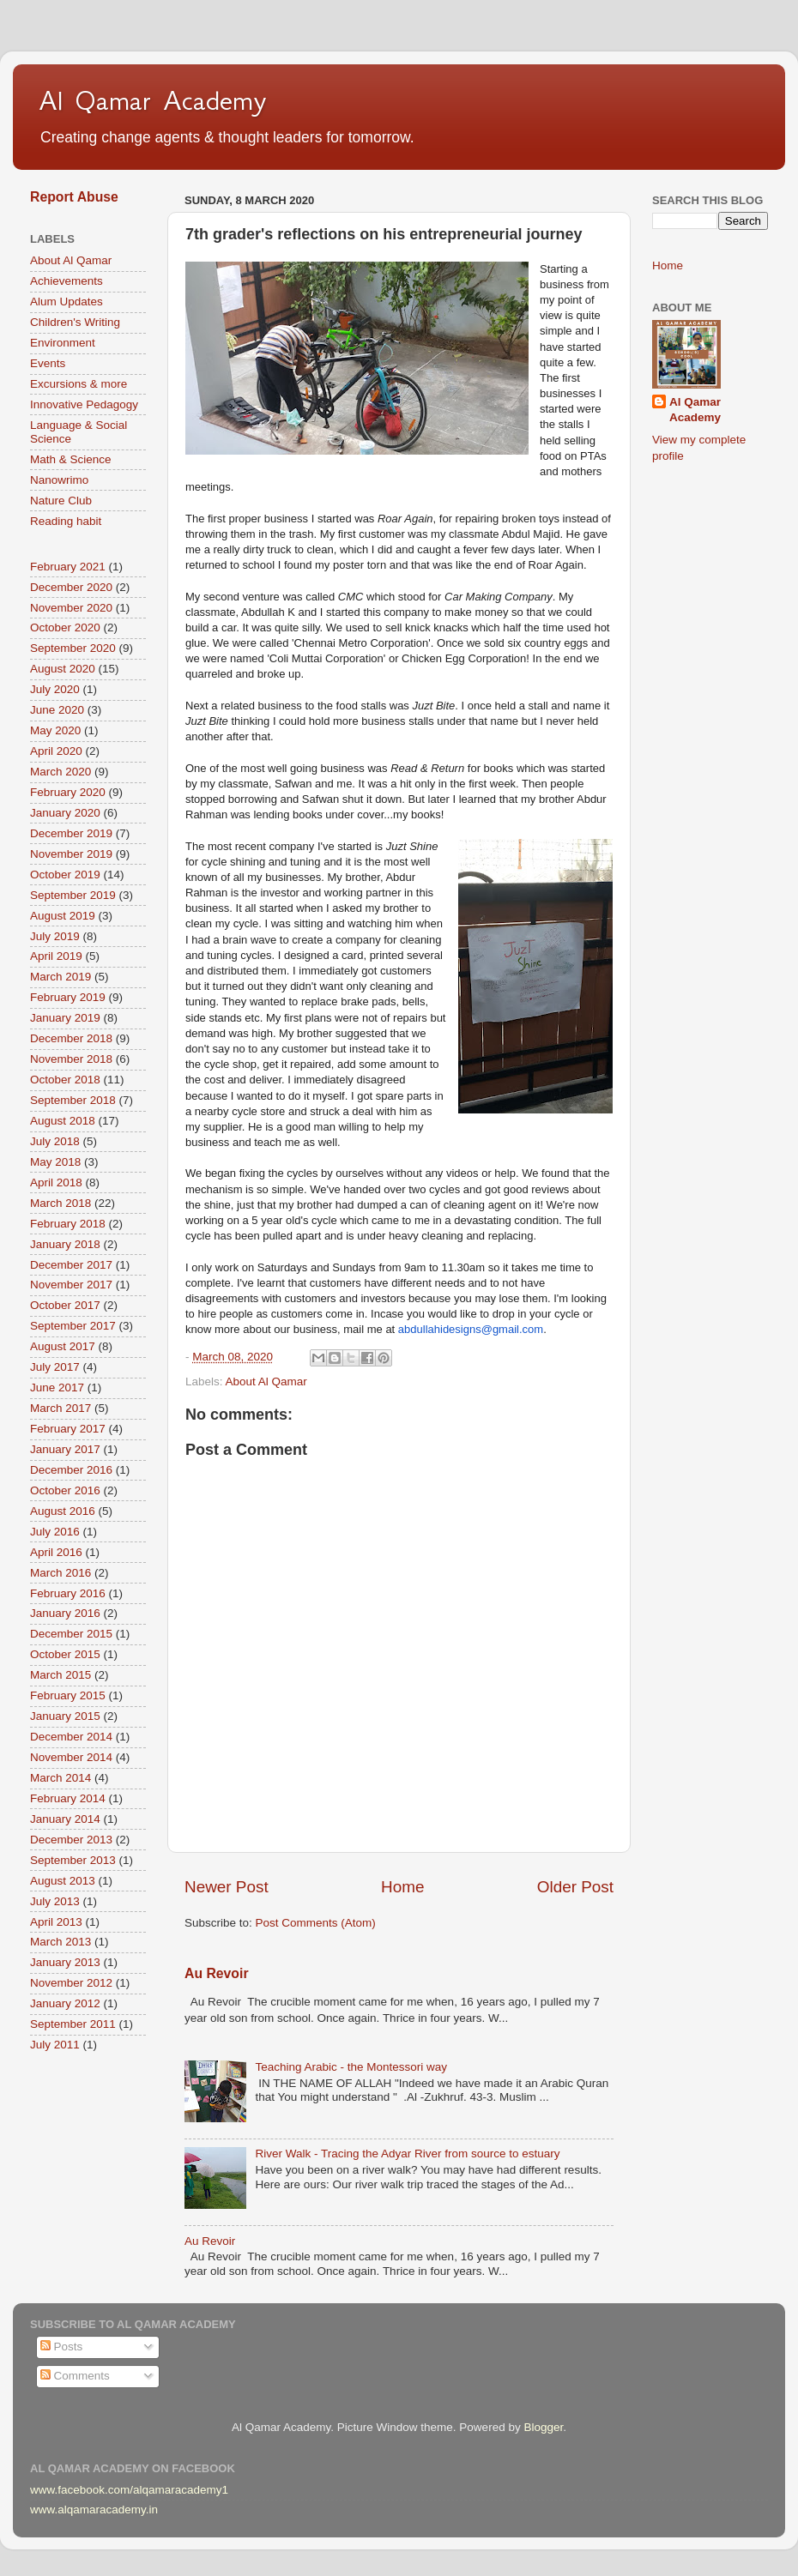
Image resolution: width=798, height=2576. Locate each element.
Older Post (575, 1887)
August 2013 (62, 1880)
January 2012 (65, 2003)
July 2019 (55, 936)
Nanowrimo (59, 480)
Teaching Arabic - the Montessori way (351, 2066)
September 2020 (73, 648)
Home (402, 1887)
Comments (75, 2375)
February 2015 (68, 1695)
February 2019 (68, 997)
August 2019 (62, 915)
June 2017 (57, 1387)
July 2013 (55, 1901)
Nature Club (61, 500)
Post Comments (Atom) (316, 1922)
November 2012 (71, 1982)
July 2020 (55, 689)
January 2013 (65, 1962)
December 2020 (71, 587)
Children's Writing (75, 322)
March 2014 (60, 1777)
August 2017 (62, 1346)
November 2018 (71, 1059)
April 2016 (56, 1552)
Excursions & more (78, 383)
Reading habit (65, 521)
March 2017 (60, 1408)
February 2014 (68, 1798)
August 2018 (62, 1120)
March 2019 (60, 976)
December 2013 (71, 1839)
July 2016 (55, 1531)
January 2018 (65, 1244)
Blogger (543, 2427)
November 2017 (71, 1284)
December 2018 (71, 1038)
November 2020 (71, 607)
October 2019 (65, 874)
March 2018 (60, 1203)
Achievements (66, 280)
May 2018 (55, 1161)
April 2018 (56, 1182)
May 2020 (55, 730)
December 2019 (71, 833)
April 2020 (56, 751)
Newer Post (226, 1887)
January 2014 (65, 1819)
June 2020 (57, 709)
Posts (61, 2346)
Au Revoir (216, 1973)
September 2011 (73, 2024)
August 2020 (62, 668)
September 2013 (73, 1860)
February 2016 (68, 1593)
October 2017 (65, 1305)
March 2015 (60, 1674)
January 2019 (65, 1017)
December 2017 (71, 1264)
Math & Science (71, 459)
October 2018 (65, 1079)
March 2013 (60, 1941)
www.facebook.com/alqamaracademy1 (129, 2489)
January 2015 (65, 1716)
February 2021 (68, 566)
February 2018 (68, 1223)
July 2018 (55, 1141)
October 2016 (65, 1490)
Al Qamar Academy (153, 100)
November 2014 (71, 1757)
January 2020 (65, 812)
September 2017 (73, 1325)
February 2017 (68, 1428)
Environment (62, 342)
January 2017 (65, 1449)
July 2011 (55, 2044)
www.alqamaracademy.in (94, 2509)
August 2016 (62, 1511)
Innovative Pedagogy (84, 404)
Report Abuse (74, 197)
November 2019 (71, 854)
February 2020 (68, 792)
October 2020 (65, 627)
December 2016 (71, 1469)
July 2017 (55, 1366)
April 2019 (56, 956)
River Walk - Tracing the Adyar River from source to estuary (407, 2153)
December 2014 (71, 1736)
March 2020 (60, 771)
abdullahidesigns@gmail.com (470, 1329)
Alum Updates (66, 301)
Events (47, 363)
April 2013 (56, 1921)
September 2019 (73, 895)
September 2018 (73, 1100)
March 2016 (60, 1572)
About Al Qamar (266, 1381)
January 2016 (65, 1613)
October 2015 (65, 1654)
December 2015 (71, 1633)
